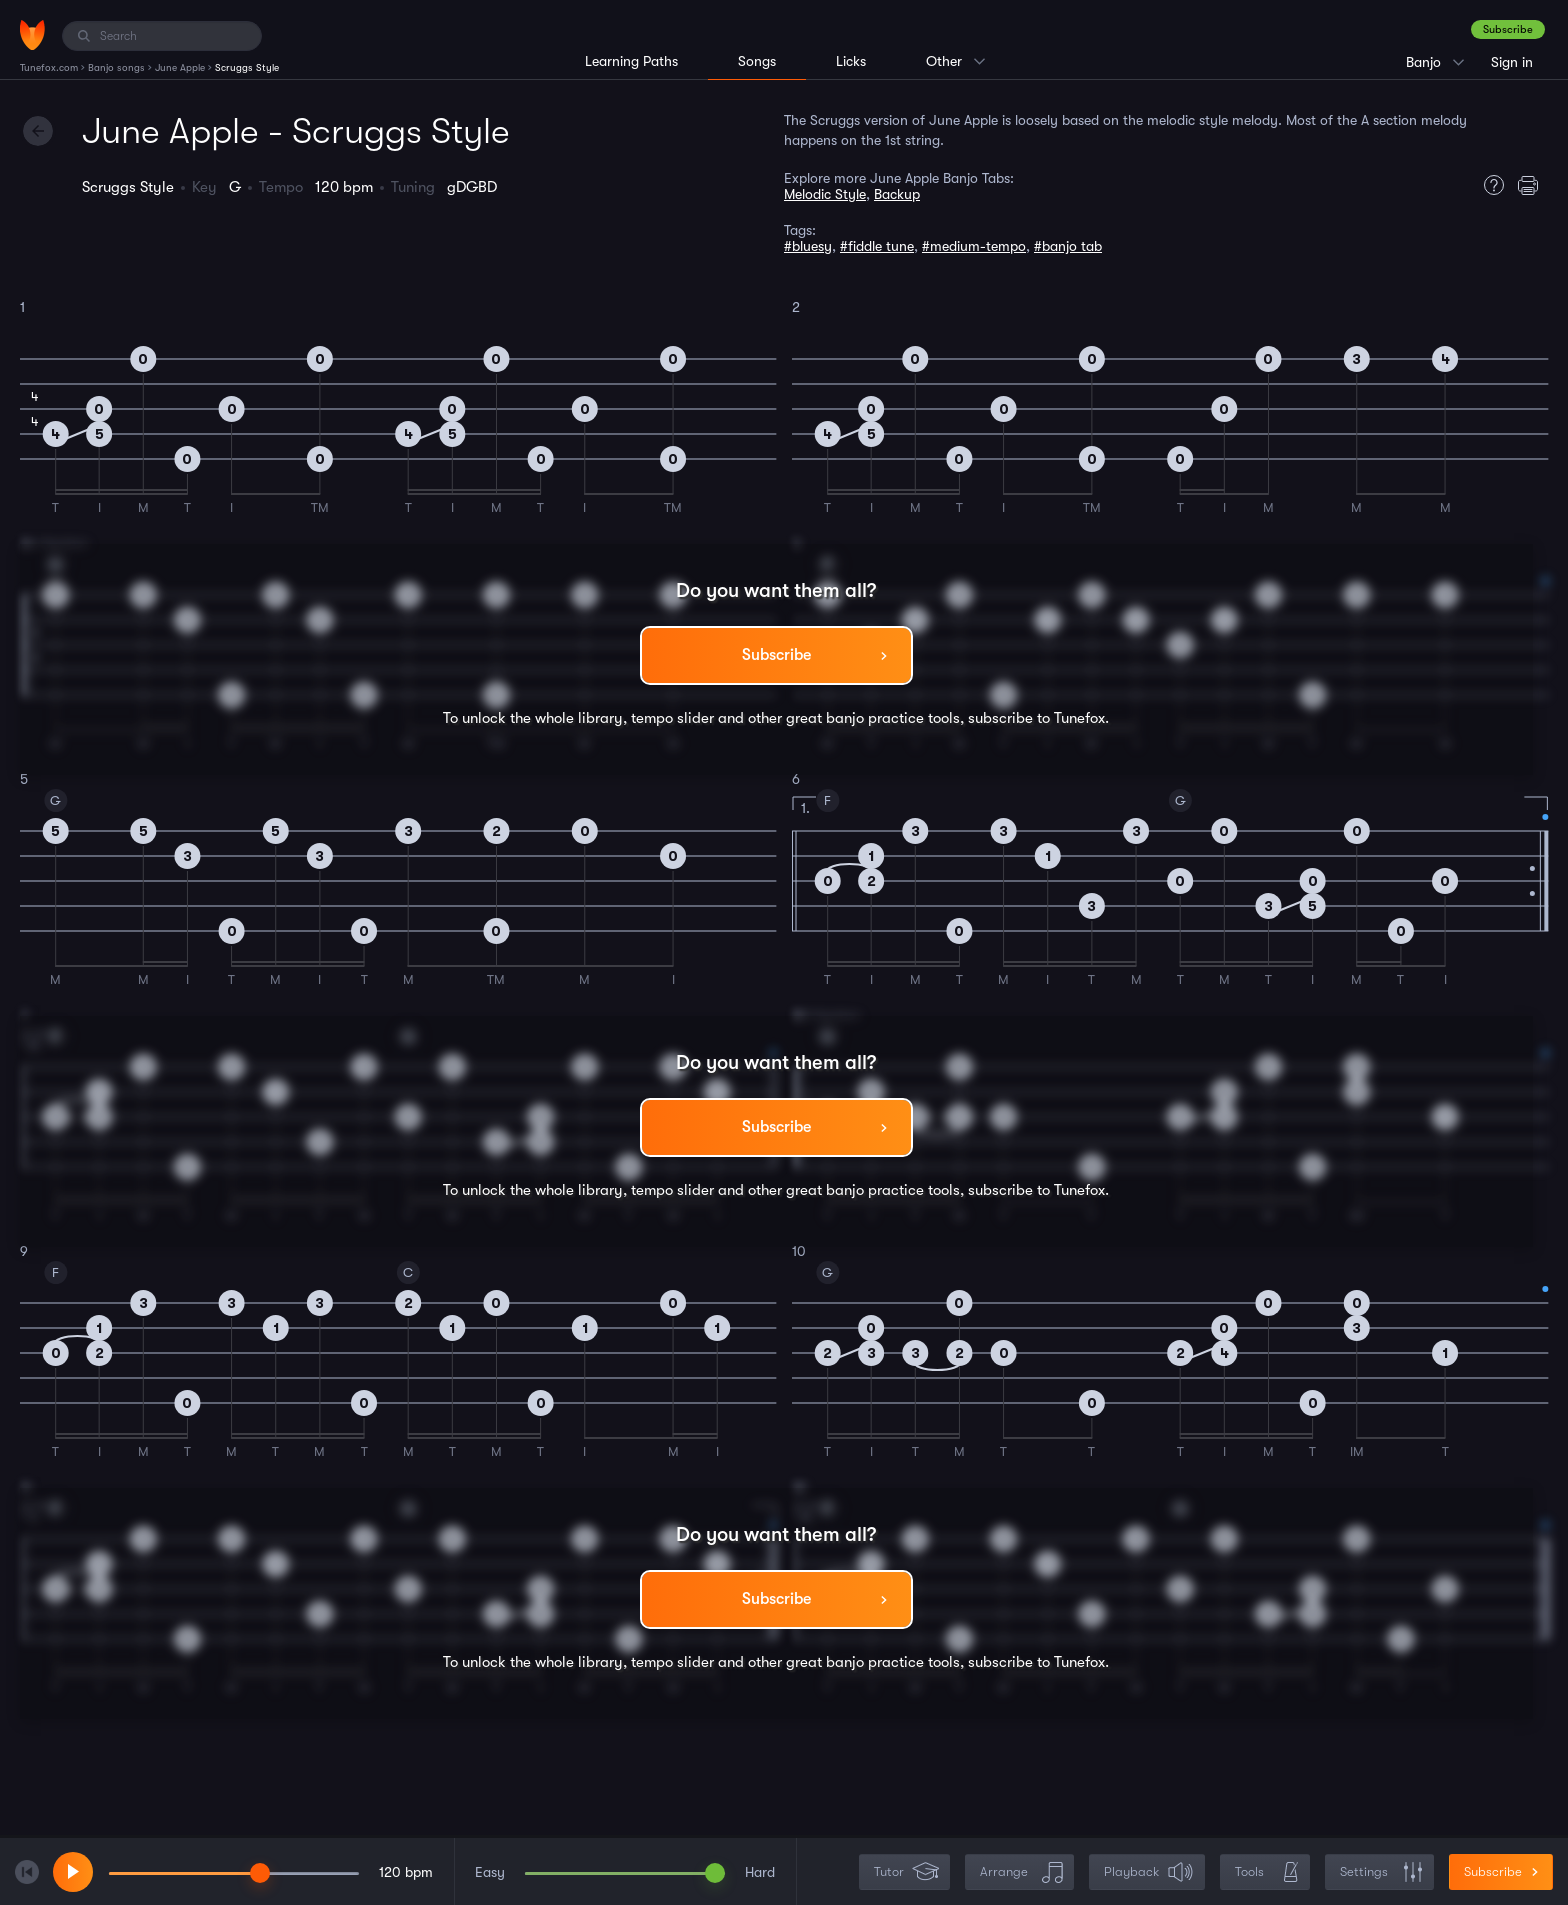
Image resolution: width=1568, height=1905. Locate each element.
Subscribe (1508, 29)
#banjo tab (1068, 246)
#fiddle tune (877, 246)
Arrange (1021, 1872)
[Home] (32, 35)
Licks (851, 61)
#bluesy (808, 246)
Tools (1267, 1872)
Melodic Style (825, 194)
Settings (1381, 1872)
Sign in (1512, 62)
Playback (1149, 1872)
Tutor (906, 1872)
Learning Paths (631, 61)
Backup (897, 194)
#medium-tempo (974, 246)
